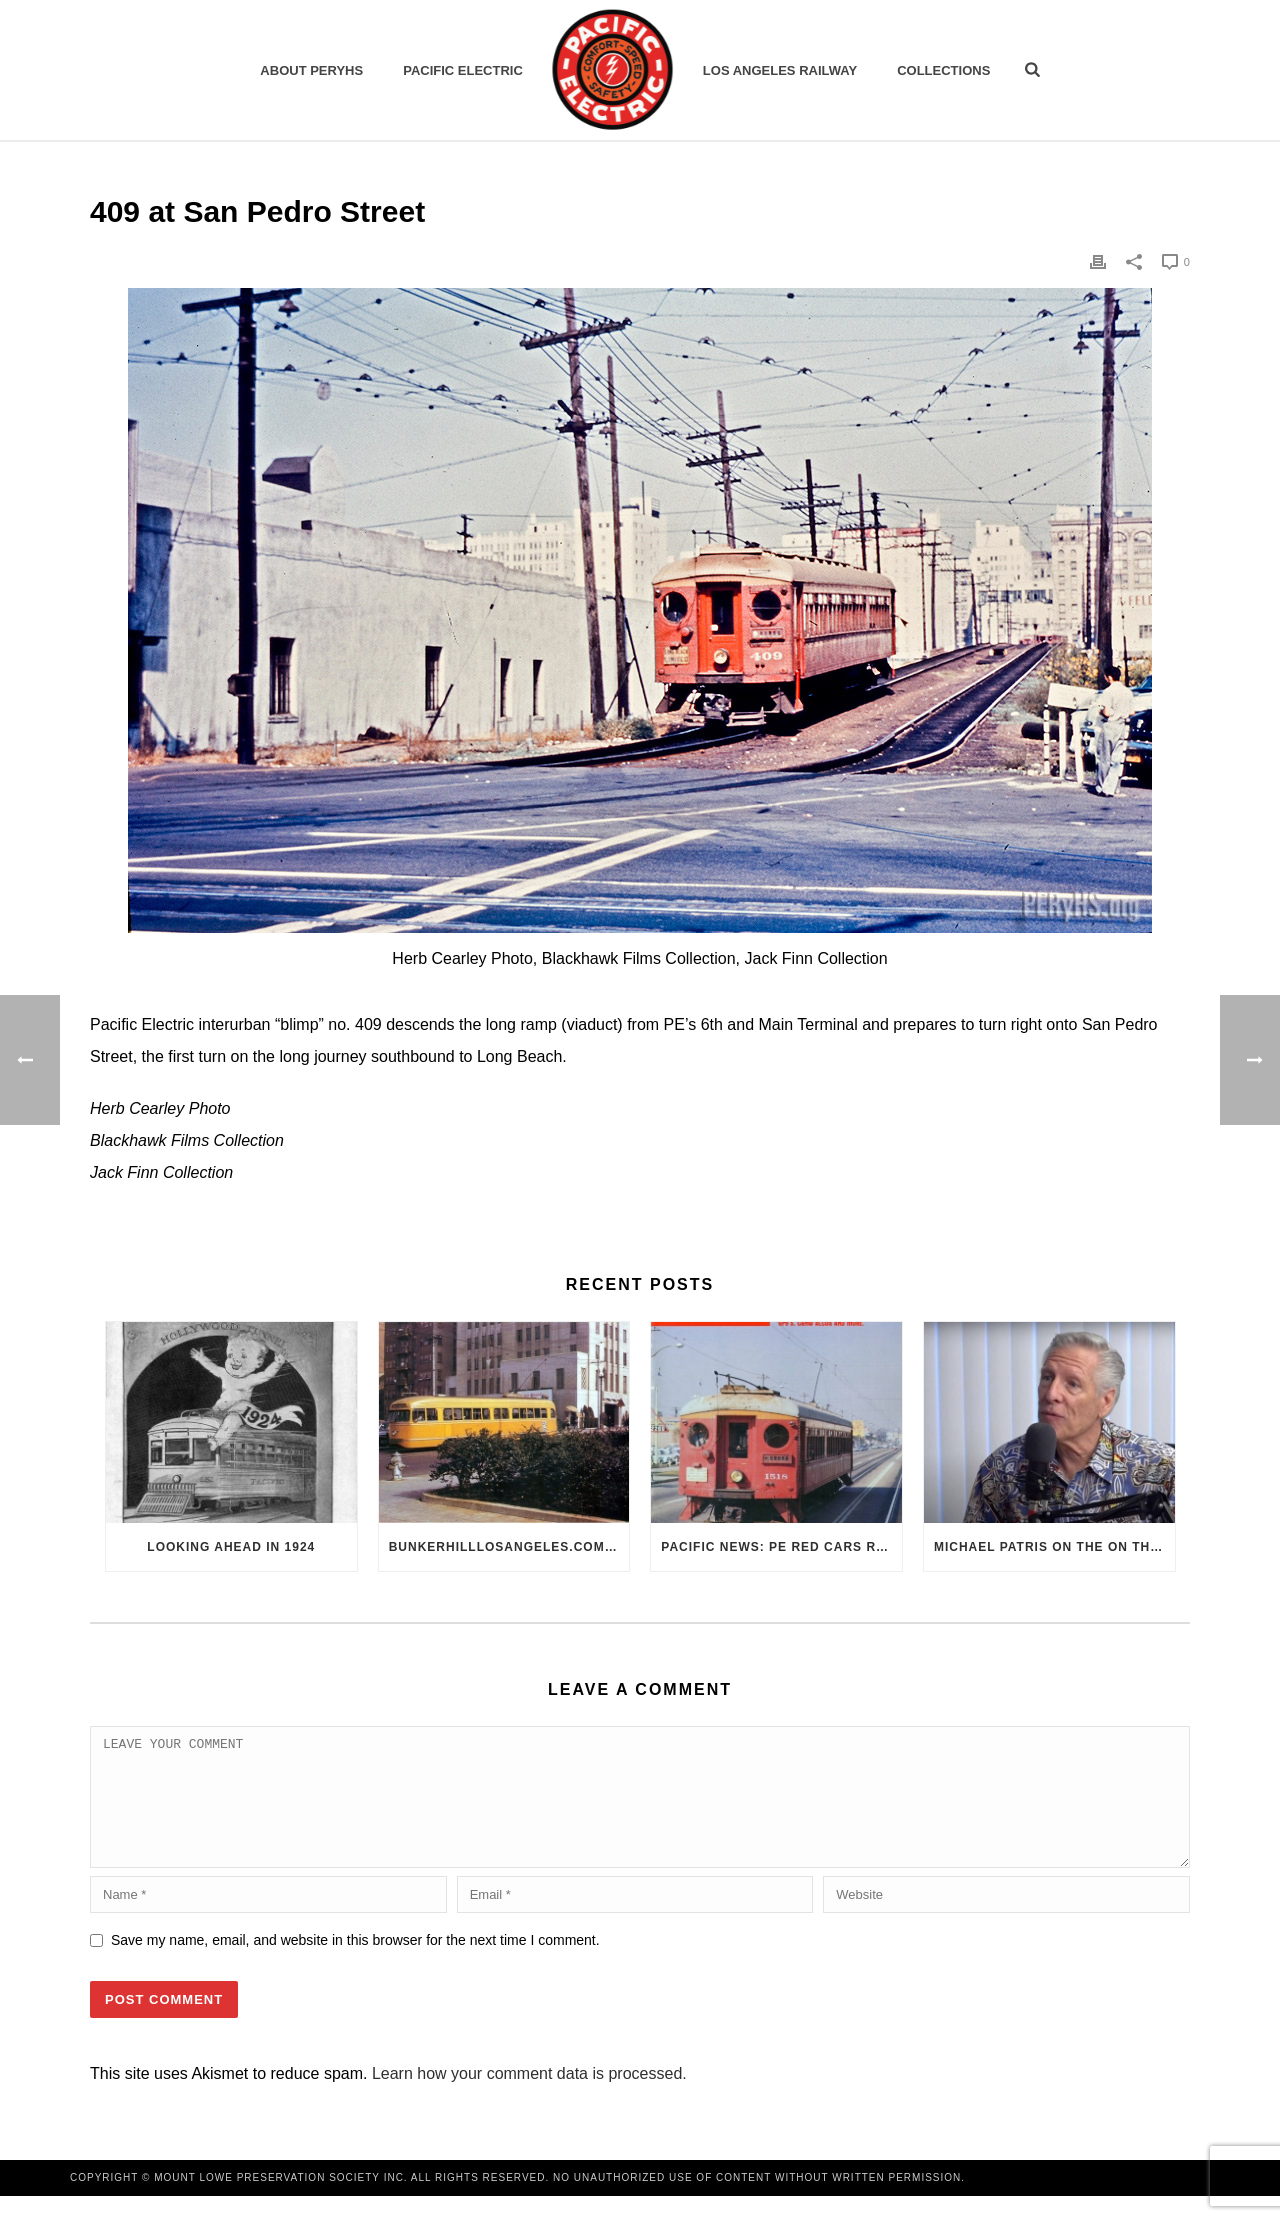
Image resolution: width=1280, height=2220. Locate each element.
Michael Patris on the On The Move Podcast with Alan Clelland (1054, 1547)
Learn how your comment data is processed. (529, 2097)
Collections (943, 70)
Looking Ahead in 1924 (231, 1547)
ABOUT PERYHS (311, 70)
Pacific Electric (463, 70)
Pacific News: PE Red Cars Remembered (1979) (781, 1547)
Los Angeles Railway (780, 70)
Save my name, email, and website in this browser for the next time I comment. (355, 1964)
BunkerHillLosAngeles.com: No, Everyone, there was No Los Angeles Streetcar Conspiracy (509, 1547)
